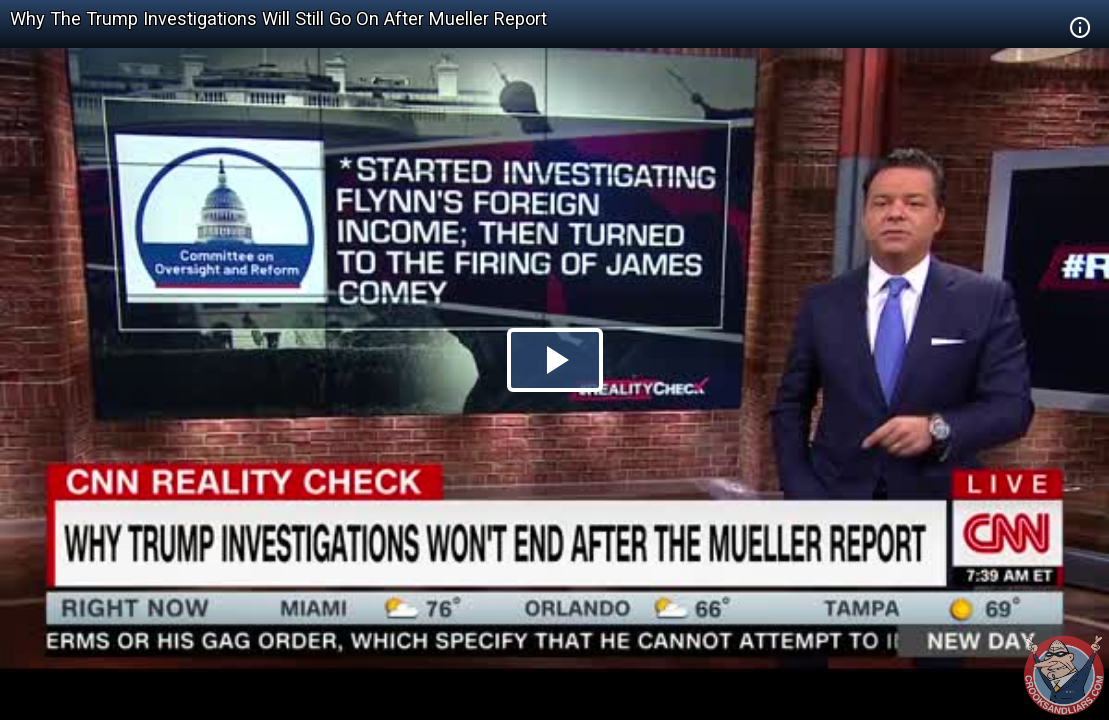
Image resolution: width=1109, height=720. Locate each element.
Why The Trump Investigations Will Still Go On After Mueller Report (278, 18)
